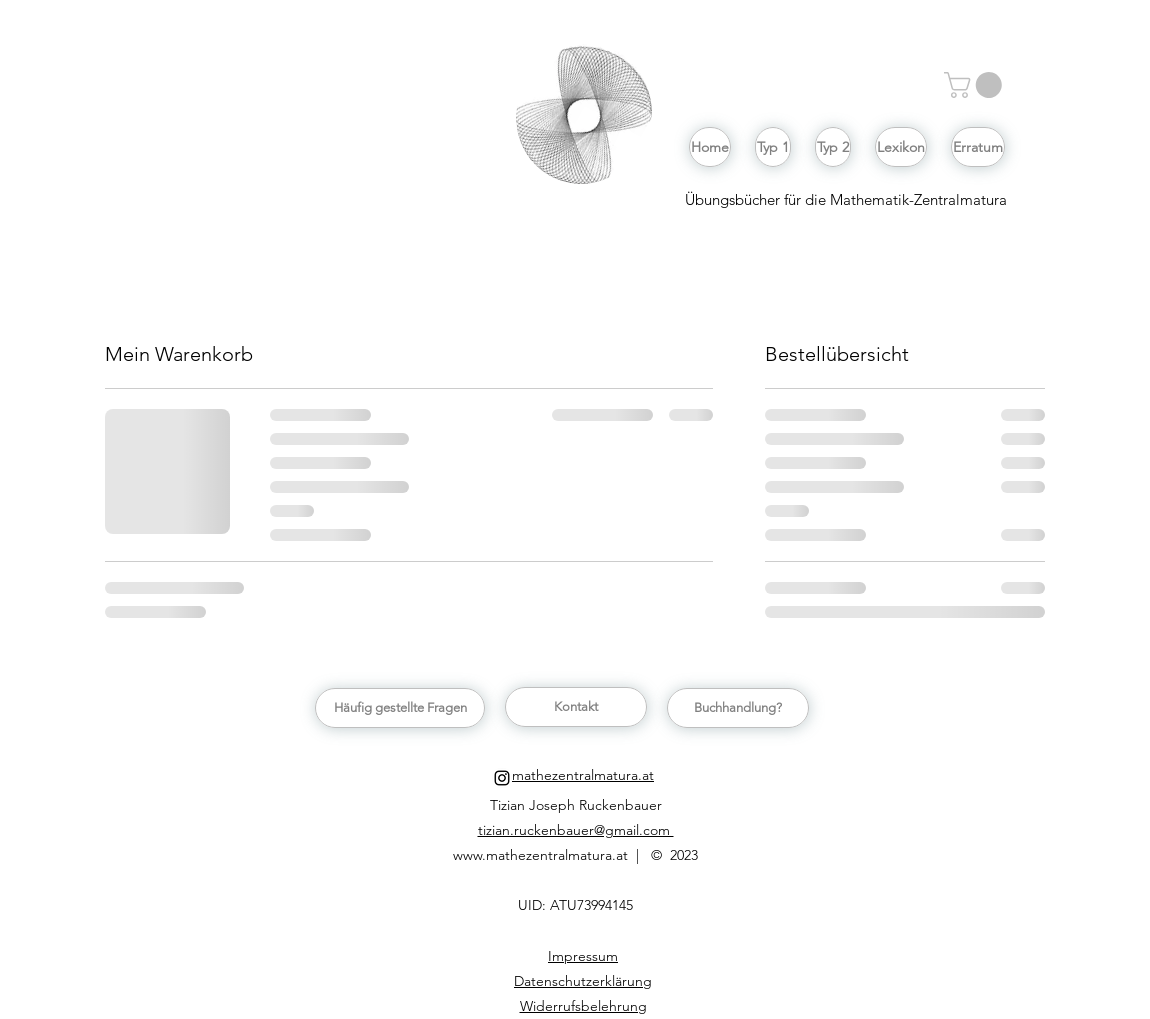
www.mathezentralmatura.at (542, 855)
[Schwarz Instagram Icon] (502, 778)
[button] (976, 85)
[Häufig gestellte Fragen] (400, 708)
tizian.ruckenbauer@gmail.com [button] (576, 830)
